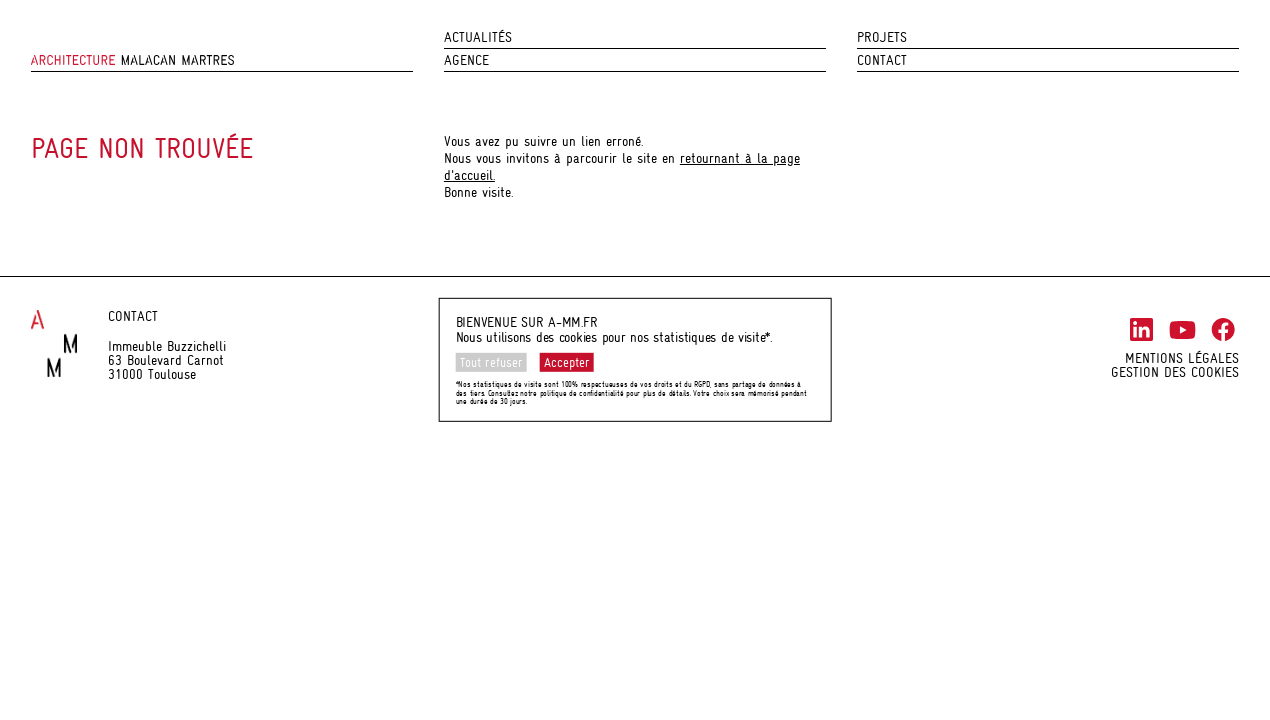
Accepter (567, 362)
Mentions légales (1182, 358)
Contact (882, 60)
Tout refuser (491, 362)
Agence (466, 60)
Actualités (478, 37)
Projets (882, 37)
